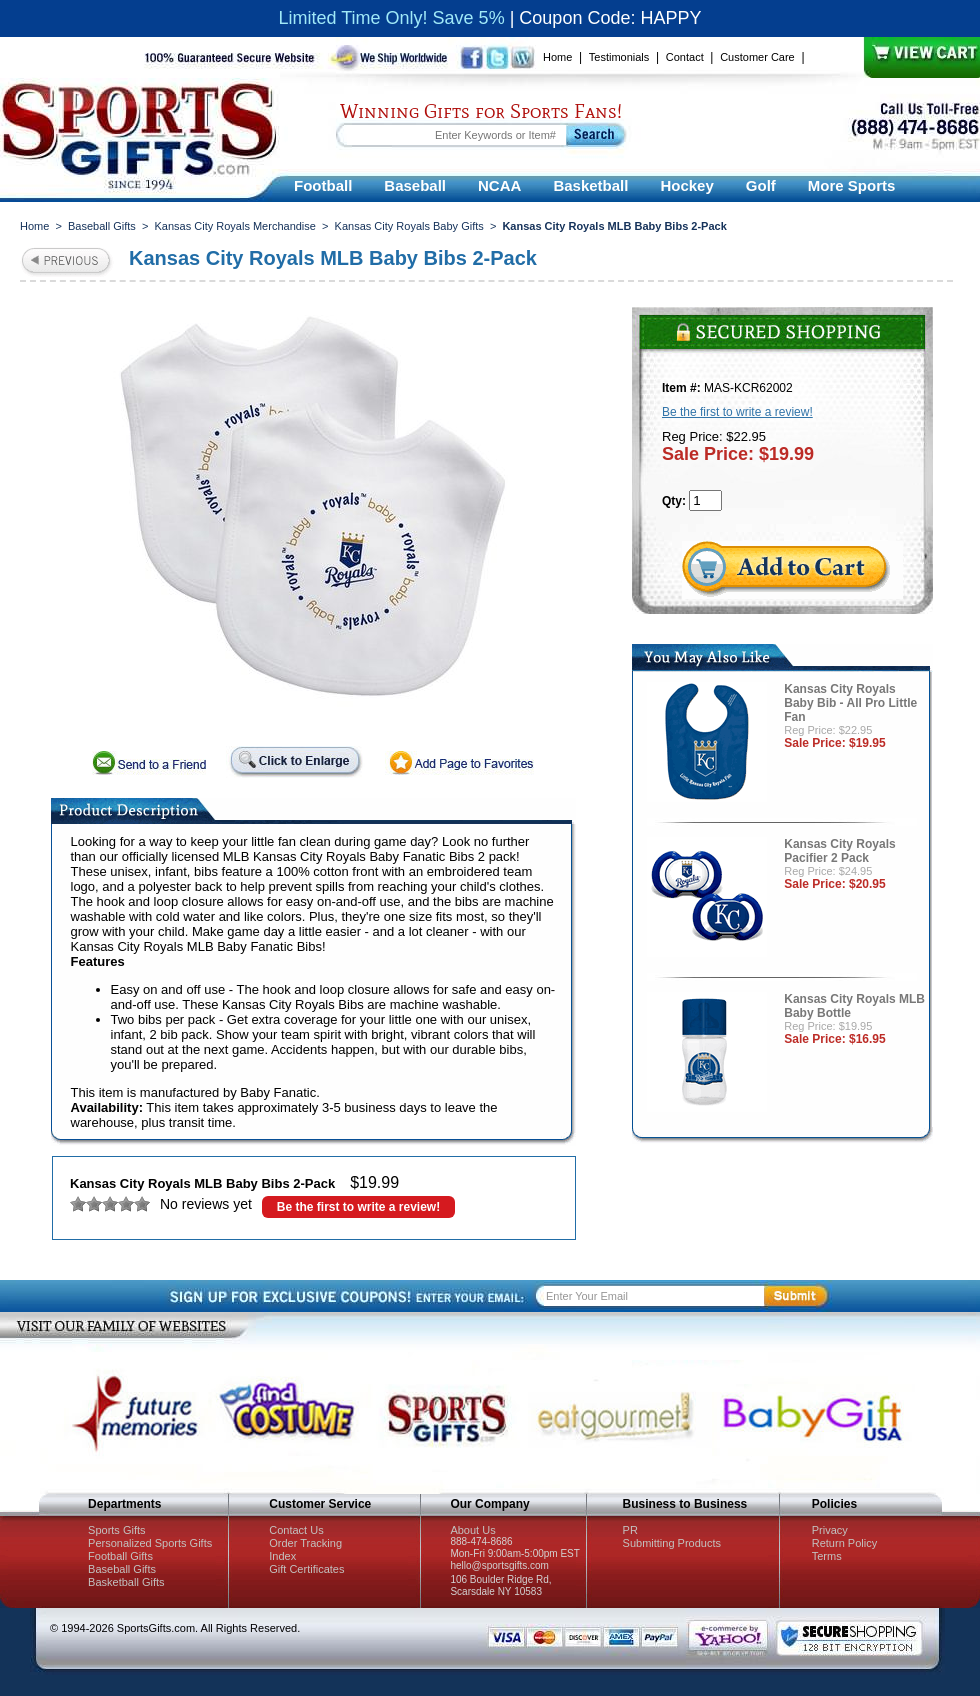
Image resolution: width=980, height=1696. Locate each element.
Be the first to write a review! (358, 1207)
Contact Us (296, 1530)
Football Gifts (120, 1556)
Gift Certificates (306, 1569)
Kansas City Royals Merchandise (235, 226)
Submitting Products (672, 1543)
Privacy (830, 1530)
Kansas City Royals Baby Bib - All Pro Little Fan (850, 703)
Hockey (686, 185)
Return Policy (844, 1543)
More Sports (852, 185)
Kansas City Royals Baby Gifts (409, 226)
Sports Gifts (116, 1530)
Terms (827, 1556)
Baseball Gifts (102, 226)
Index (282, 1556)
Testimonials (619, 57)
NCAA (499, 185)
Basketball (590, 185)
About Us (472, 1530)
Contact (685, 57)
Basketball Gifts (126, 1582)
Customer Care (757, 57)
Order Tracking (305, 1543)
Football (323, 185)
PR (630, 1530)
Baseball (415, 185)
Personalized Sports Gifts (150, 1543)
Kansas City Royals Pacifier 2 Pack (839, 851)
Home (557, 57)
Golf (761, 185)
